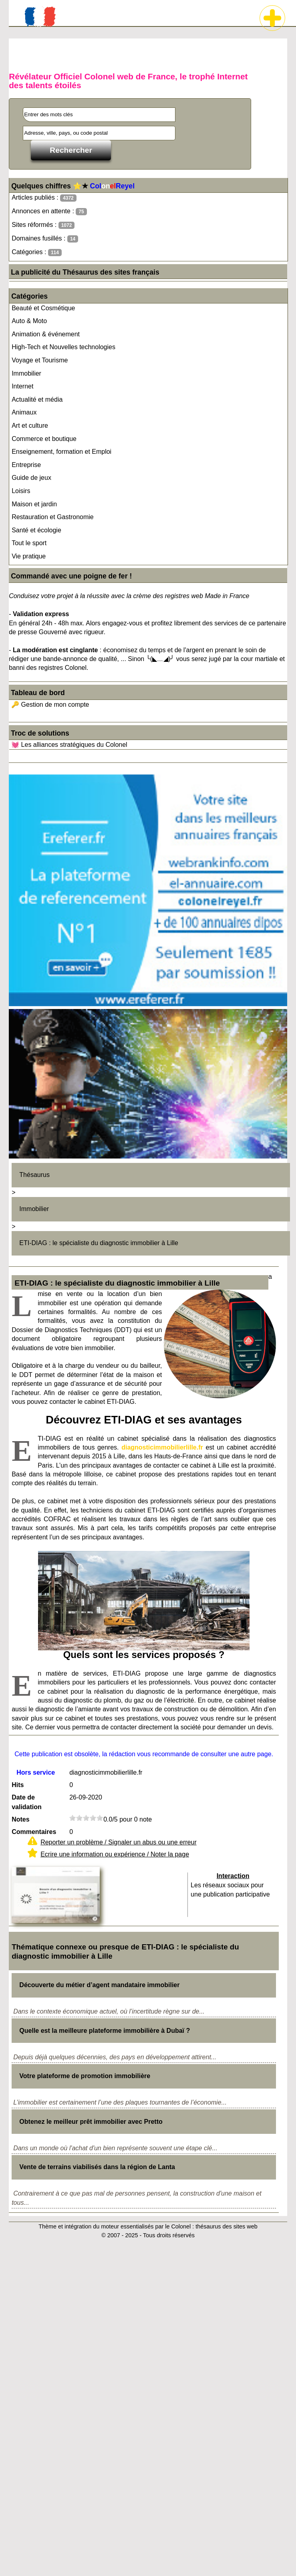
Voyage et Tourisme (40, 360)
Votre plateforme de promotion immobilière (84, 2076)
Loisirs (21, 490)
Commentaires (34, 1831)
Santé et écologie (36, 530)
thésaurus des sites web (226, 2226)
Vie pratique (29, 556)
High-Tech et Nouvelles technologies (63, 347)
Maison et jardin (34, 504)
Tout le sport (29, 543)
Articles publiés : (44, 198)
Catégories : (37, 252)
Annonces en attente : (49, 211)
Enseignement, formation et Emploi (61, 451)
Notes (20, 1819)
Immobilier (26, 373)
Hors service (35, 1772)
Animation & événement (46, 334)
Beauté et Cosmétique (43, 308)
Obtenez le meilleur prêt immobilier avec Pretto (90, 2121)
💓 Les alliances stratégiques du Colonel (69, 744)
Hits (18, 1784)
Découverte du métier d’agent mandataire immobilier (99, 1985)
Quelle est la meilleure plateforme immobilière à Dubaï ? (104, 2030)
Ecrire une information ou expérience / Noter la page (114, 1854)
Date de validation (27, 1802)
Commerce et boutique (44, 438)
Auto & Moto (29, 320)
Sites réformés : (43, 225)
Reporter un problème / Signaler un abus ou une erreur (118, 1842)
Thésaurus (34, 1174)
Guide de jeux (31, 477)
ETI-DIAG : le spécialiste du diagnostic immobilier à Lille (98, 1242)
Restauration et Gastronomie (53, 517)
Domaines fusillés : (45, 239)
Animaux (24, 412)
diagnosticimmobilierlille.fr (162, 1447)
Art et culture (30, 425)
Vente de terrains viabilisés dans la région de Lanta (97, 2167)
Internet (22, 386)
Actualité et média (37, 399)
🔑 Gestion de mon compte (50, 704)
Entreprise (26, 464)
